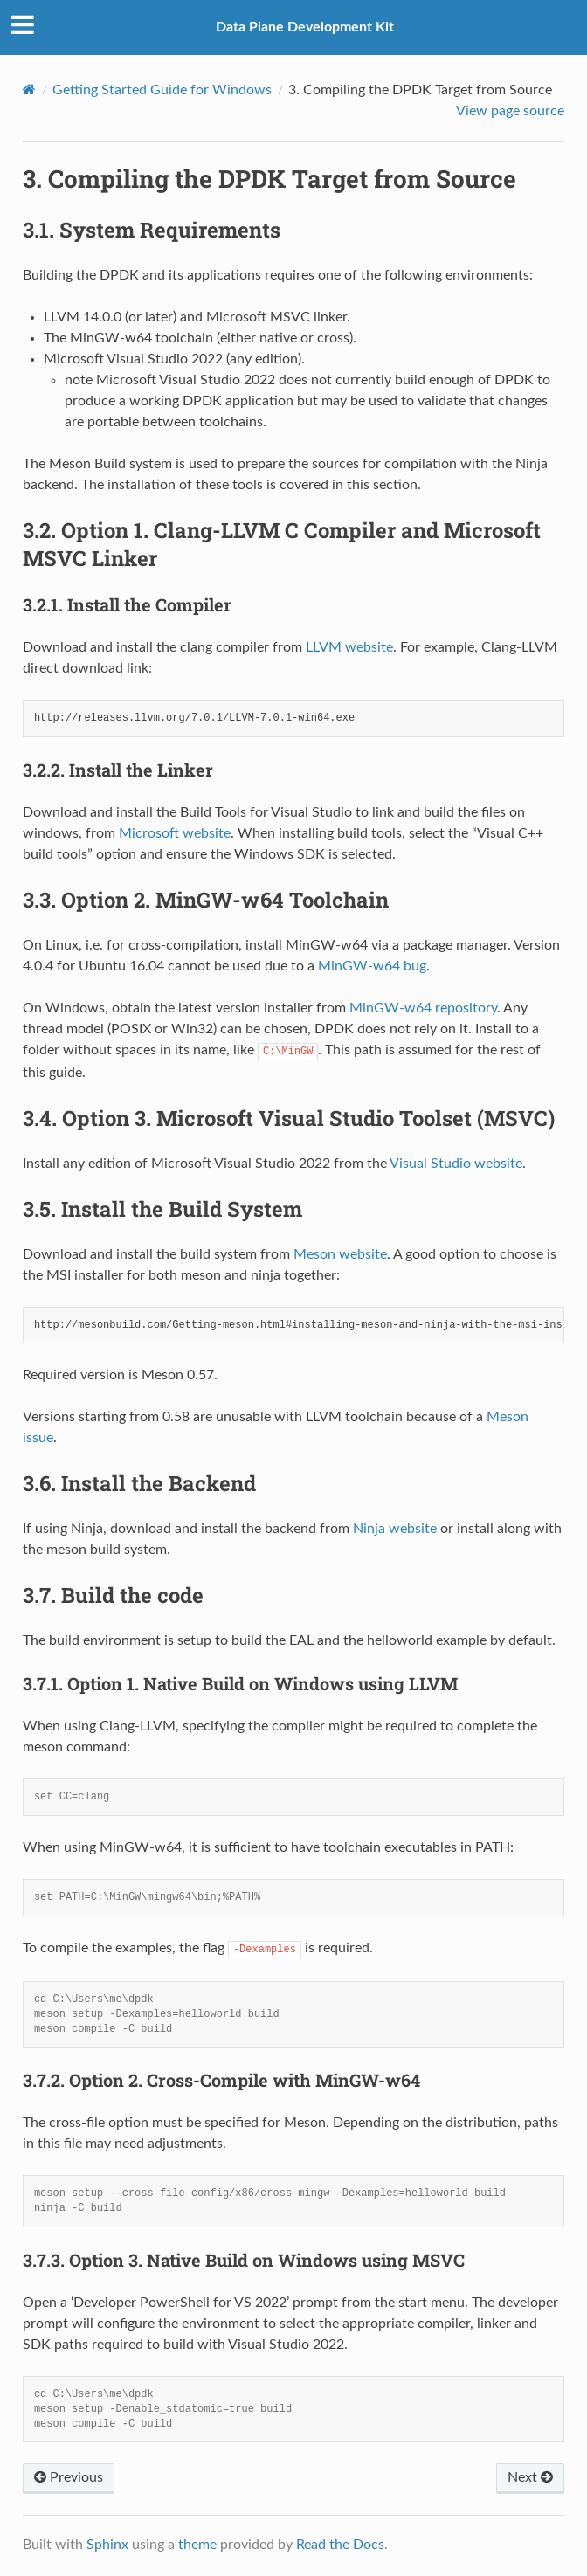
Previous (68, 2477)
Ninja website (395, 1529)
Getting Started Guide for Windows (162, 90)
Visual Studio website (456, 1164)
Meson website (340, 1254)
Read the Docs (340, 2545)
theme (197, 2545)
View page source (510, 111)
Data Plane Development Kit (305, 27)
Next (530, 2477)
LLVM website (349, 647)
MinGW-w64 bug (372, 966)
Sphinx (107, 2545)
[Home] (29, 89)
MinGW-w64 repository (423, 1008)
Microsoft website (175, 833)
